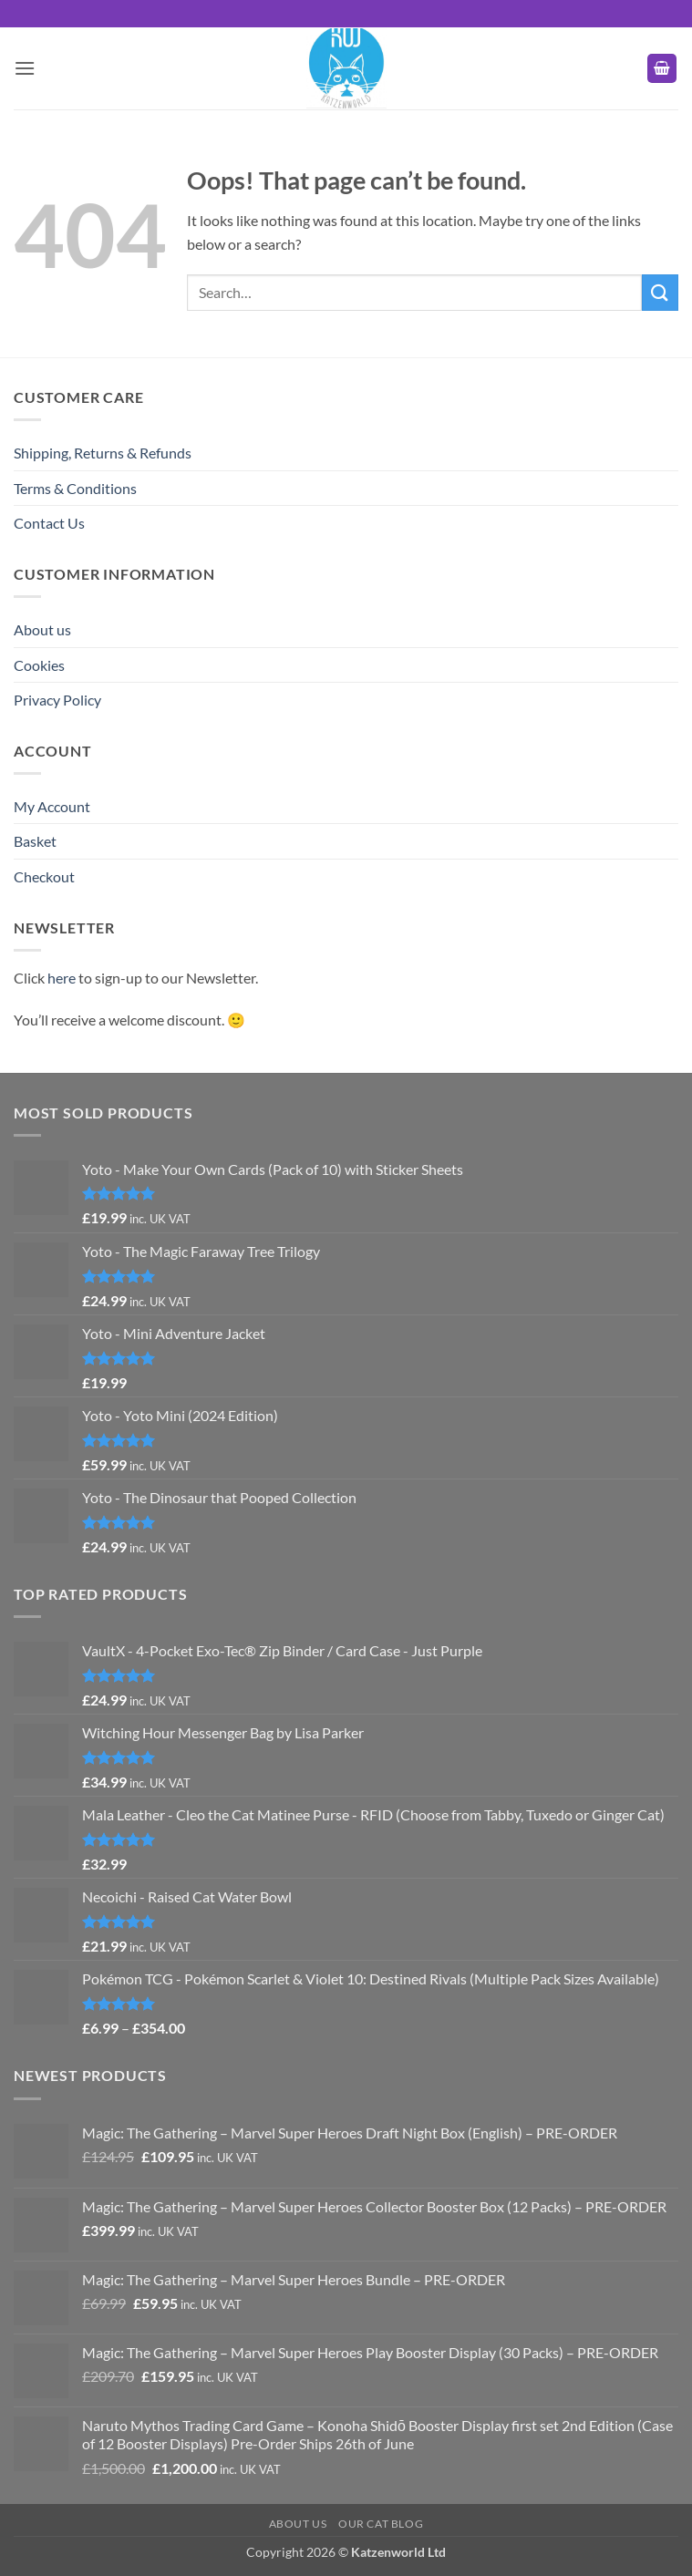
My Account (52, 806)
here (61, 977)
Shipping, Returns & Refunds (102, 452)
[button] (25, 68)
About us (42, 629)
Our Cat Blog (380, 2523)
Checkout (44, 876)
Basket (35, 841)
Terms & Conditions (75, 488)
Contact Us (49, 522)
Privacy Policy (57, 699)
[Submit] (660, 292)
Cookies (39, 665)
